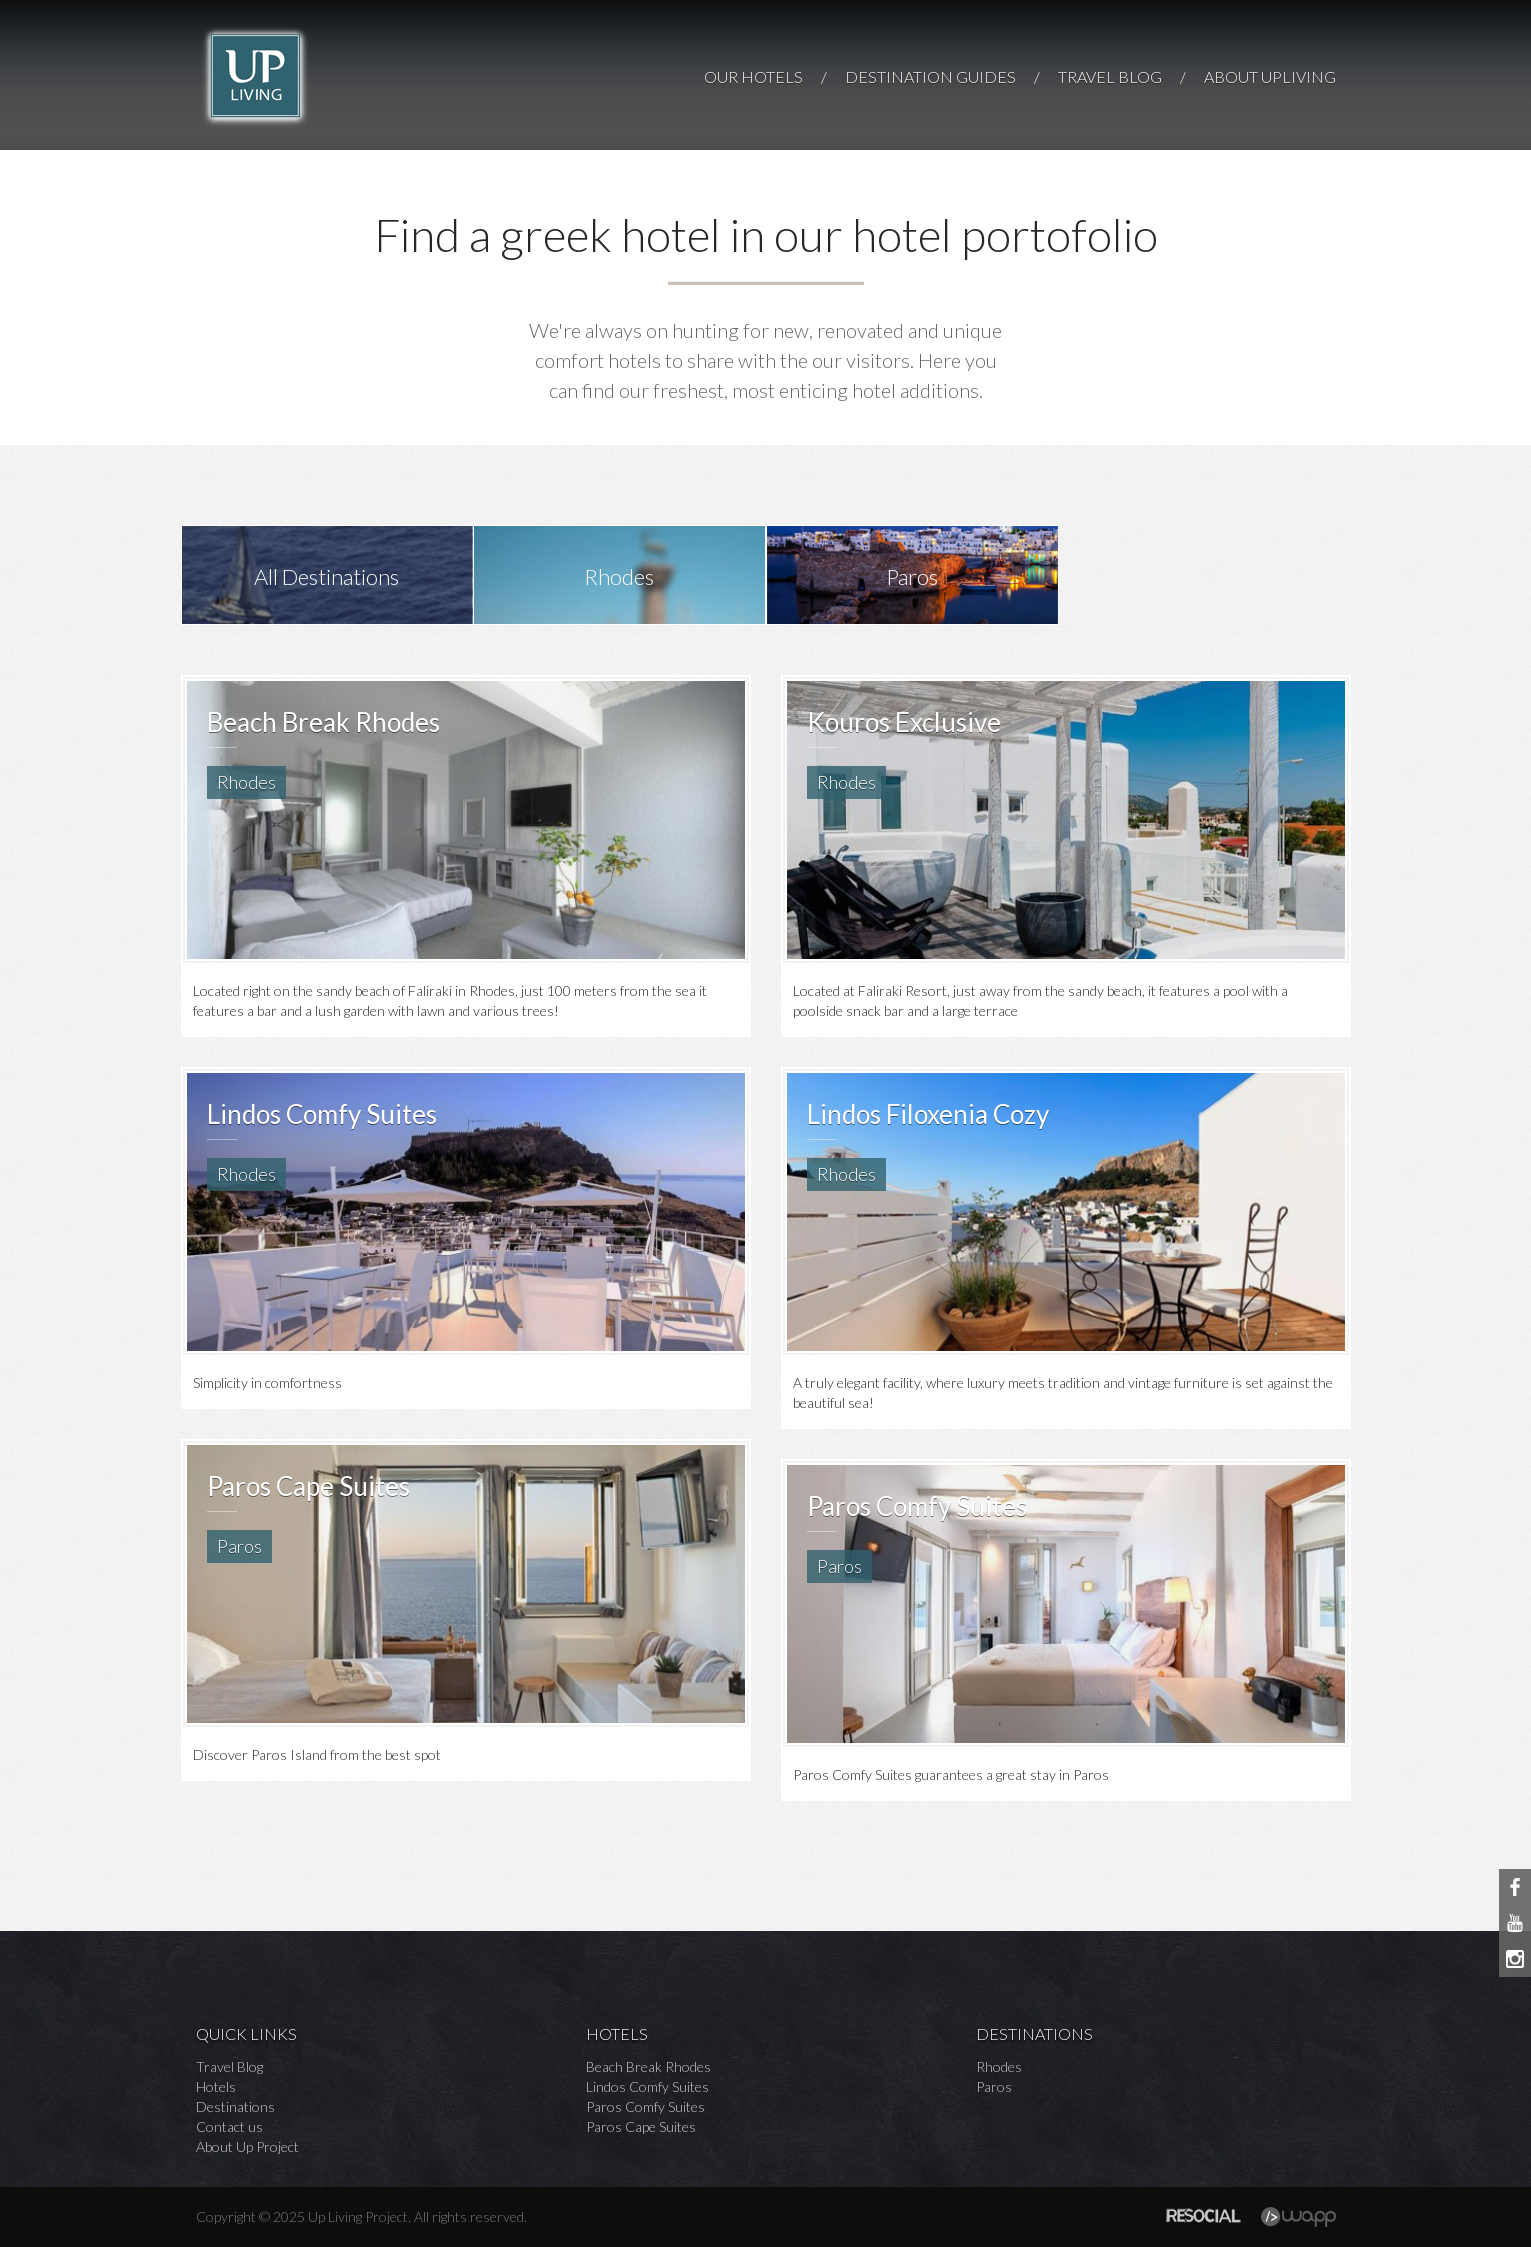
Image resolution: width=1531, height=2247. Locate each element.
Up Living (256, 76)
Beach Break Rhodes (648, 2066)
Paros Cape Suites (641, 2126)
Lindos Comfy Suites (647, 2086)
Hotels (216, 2086)
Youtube (1515, 1923)
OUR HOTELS (753, 76)
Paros (994, 2086)
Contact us (229, 2126)
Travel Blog (229, 2066)
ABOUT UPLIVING (1270, 76)
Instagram (1515, 1959)
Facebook (1515, 1887)
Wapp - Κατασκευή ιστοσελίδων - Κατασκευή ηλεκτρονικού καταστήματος (1298, 2217)
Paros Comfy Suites (645, 2106)
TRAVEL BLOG (1110, 76)
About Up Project (247, 2146)
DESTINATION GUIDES (930, 76)
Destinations (235, 2106)
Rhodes (999, 2066)
